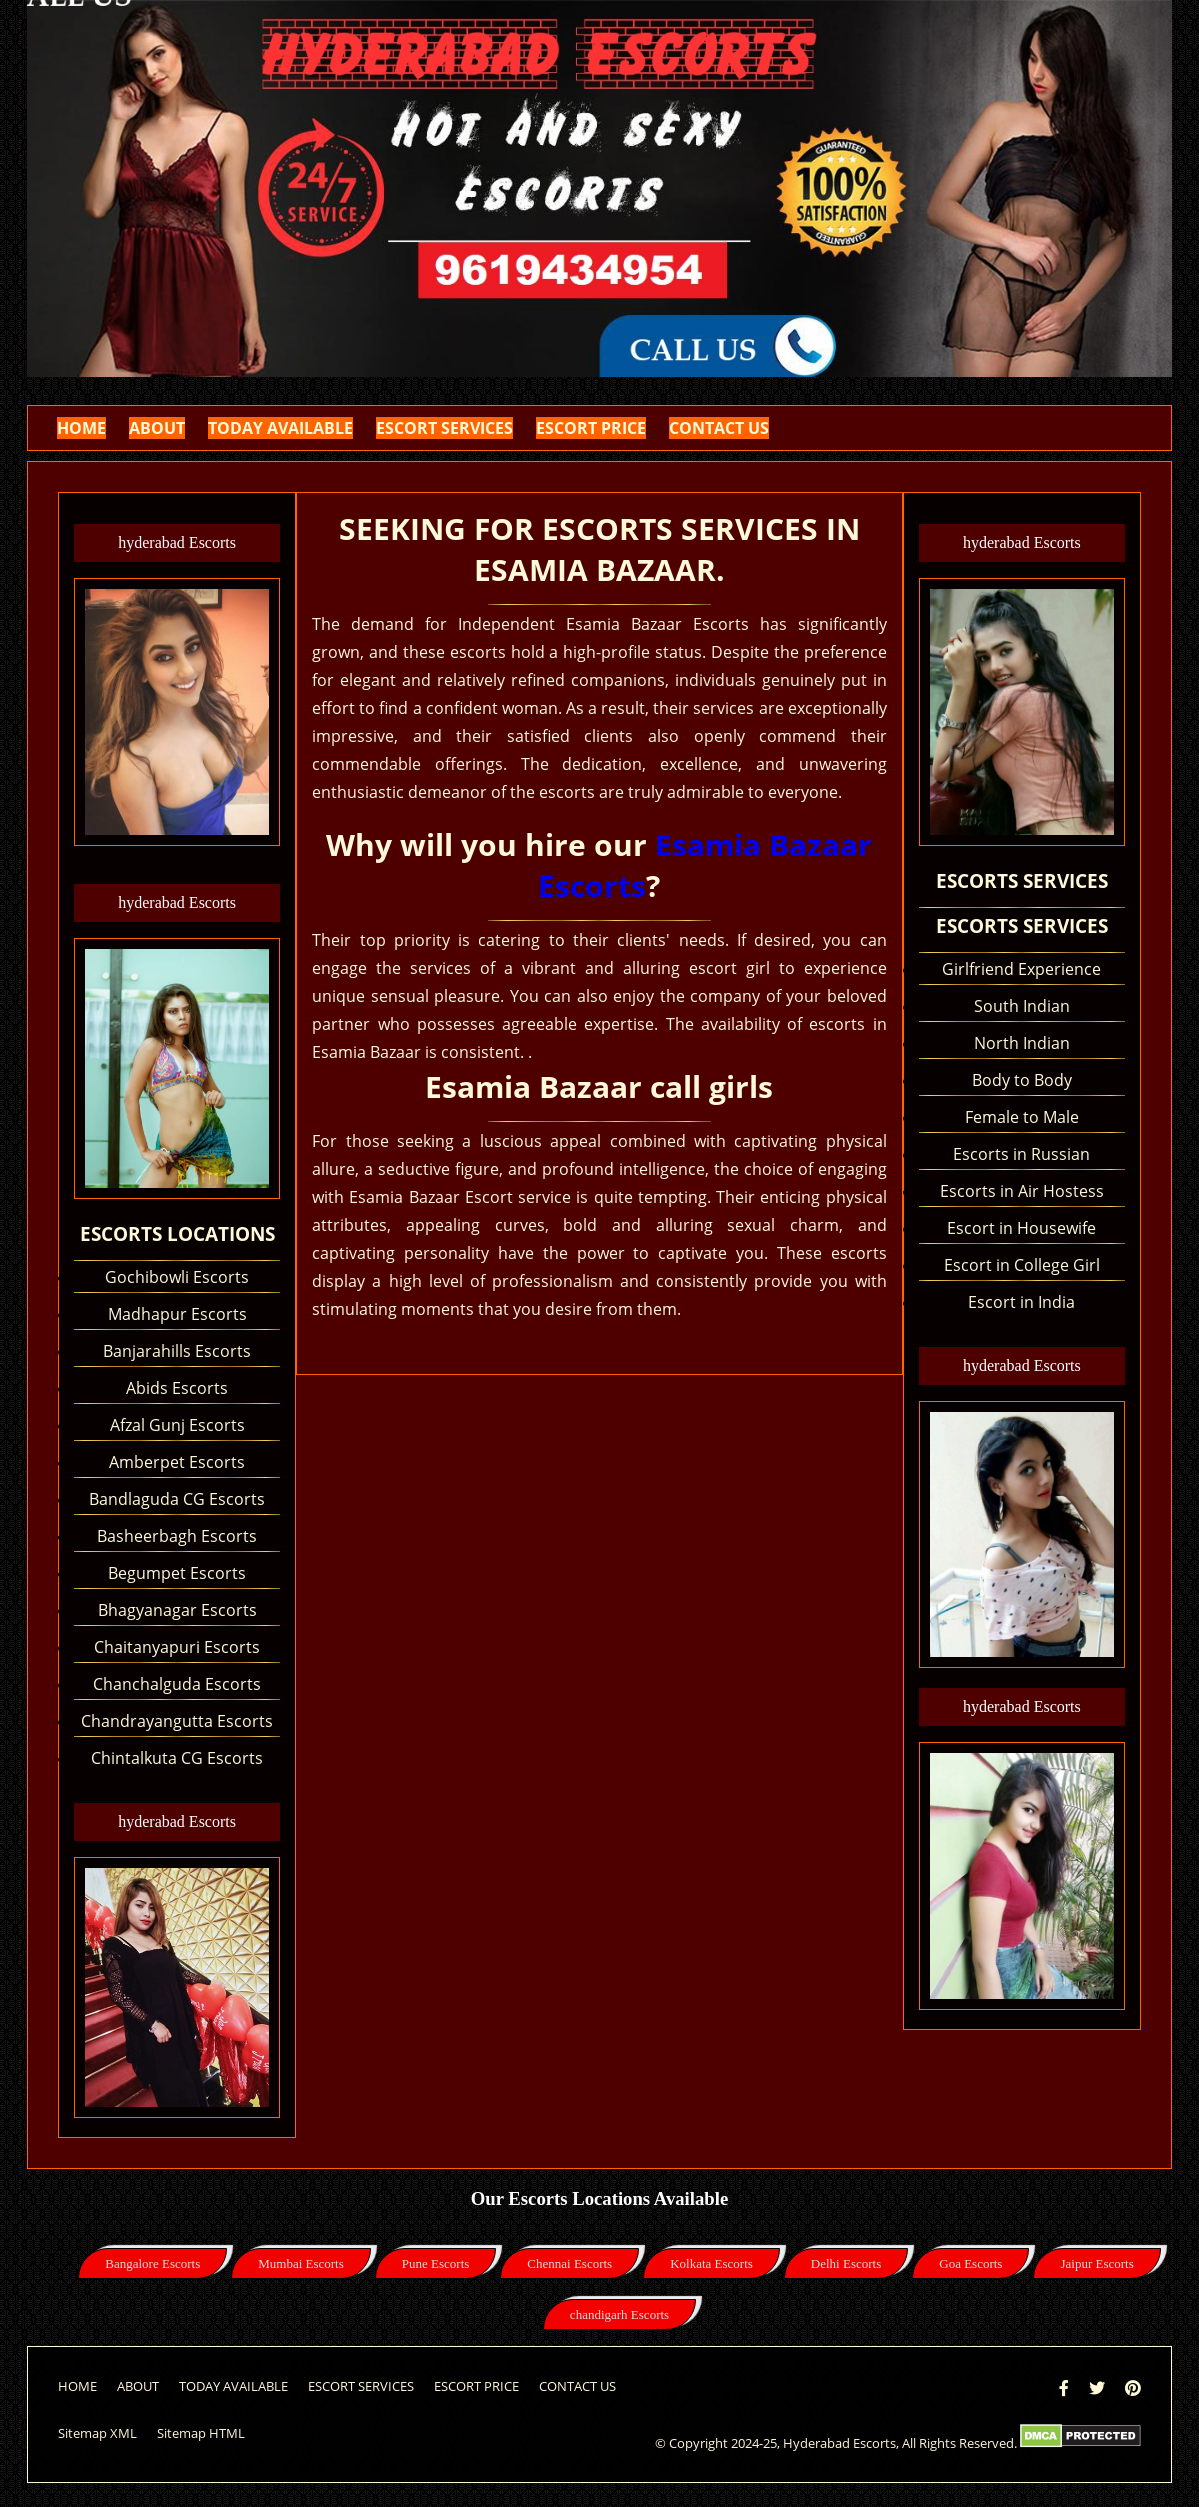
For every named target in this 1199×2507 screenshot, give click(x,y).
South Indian (1022, 1006)
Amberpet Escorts (177, 1462)
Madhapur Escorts (177, 1314)
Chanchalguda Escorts (177, 1684)
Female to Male (1022, 1117)
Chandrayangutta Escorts (177, 1721)
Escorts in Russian (1021, 1154)
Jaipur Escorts (1096, 2263)
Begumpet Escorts (177, 1573)
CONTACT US (719, 428)
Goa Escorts (970, 2263)
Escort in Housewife (1021, 1228)
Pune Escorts (436, 2263)
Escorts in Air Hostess (1022, 1191)
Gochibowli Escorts (177, 1277)
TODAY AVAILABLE (280, 428)
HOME (81, 428)
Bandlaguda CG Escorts (177, 1499)
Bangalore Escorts (152, 2263)
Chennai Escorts (569, 2263)
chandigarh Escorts (619, 2314)
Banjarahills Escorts (177, 1351)
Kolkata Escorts (711, 2263)
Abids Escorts (177, 1388)
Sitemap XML (97, 2433)
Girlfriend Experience (1021, 969)
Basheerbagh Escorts (177, 1536)
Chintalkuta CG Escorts (177, 1758)
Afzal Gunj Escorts (177, 1425)
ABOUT (157, 428)
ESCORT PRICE (591, 428)
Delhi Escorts (846, 2263)
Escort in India (1021, 1302)
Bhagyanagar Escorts (177, 1610)
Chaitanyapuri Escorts (177, 1647)
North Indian (1022, 1043)
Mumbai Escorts (301, 2263)
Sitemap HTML (201, 2433)
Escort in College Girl (1022, 1265)
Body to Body (1022, 1080)
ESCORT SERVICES (444, 428)
